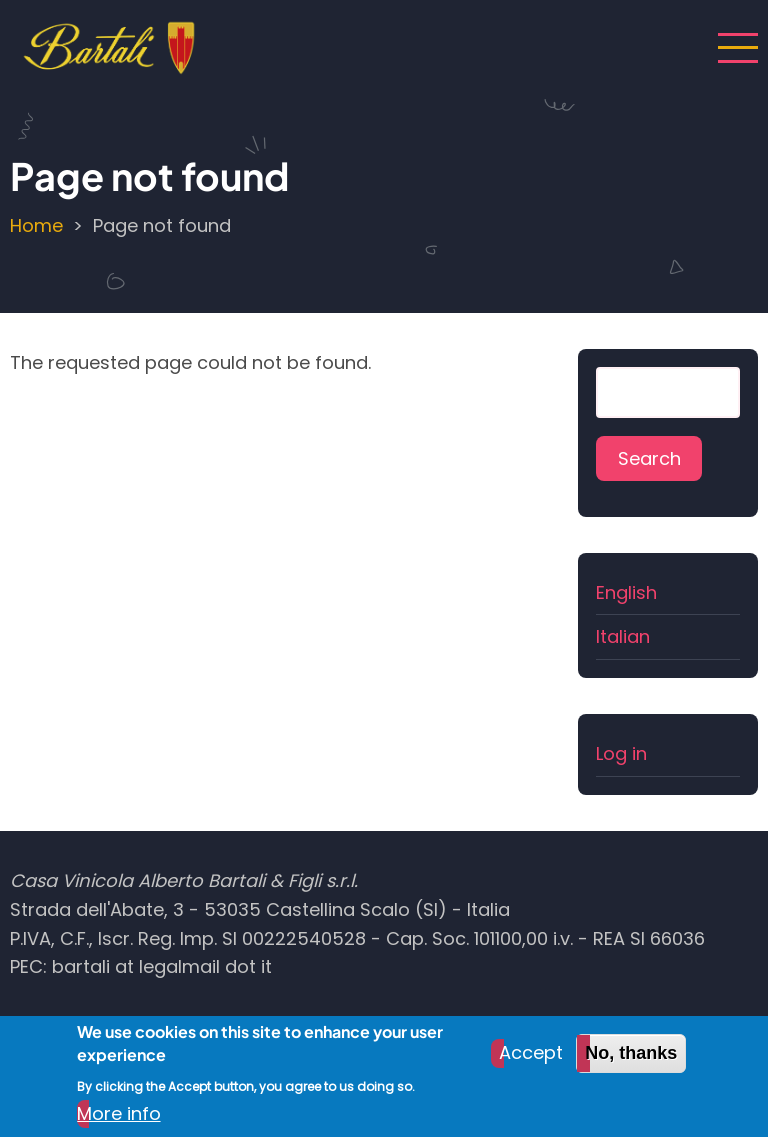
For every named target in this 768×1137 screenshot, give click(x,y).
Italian (623, 636)
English (626, 592)
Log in (621, 753)
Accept (531, 1064)
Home (36, 225)
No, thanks (631, 1065)
